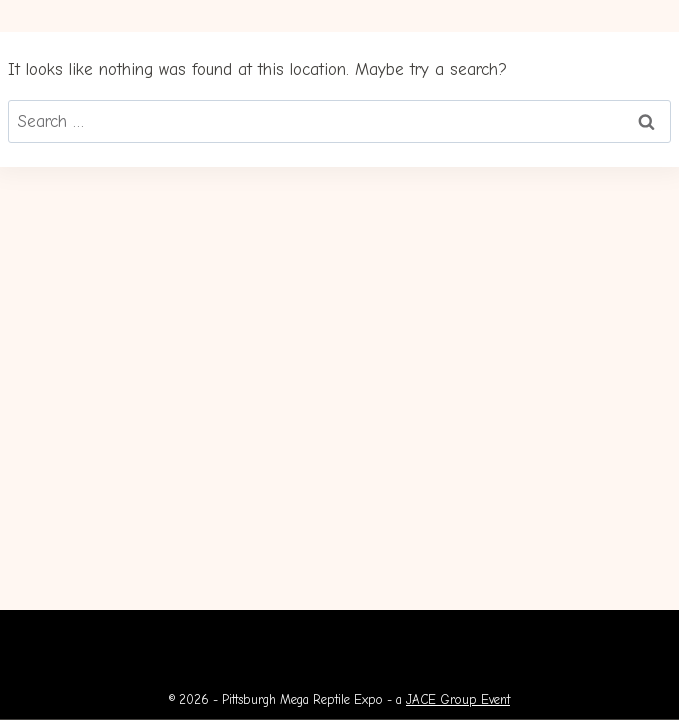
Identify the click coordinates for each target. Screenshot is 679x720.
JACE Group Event (458, 699)
